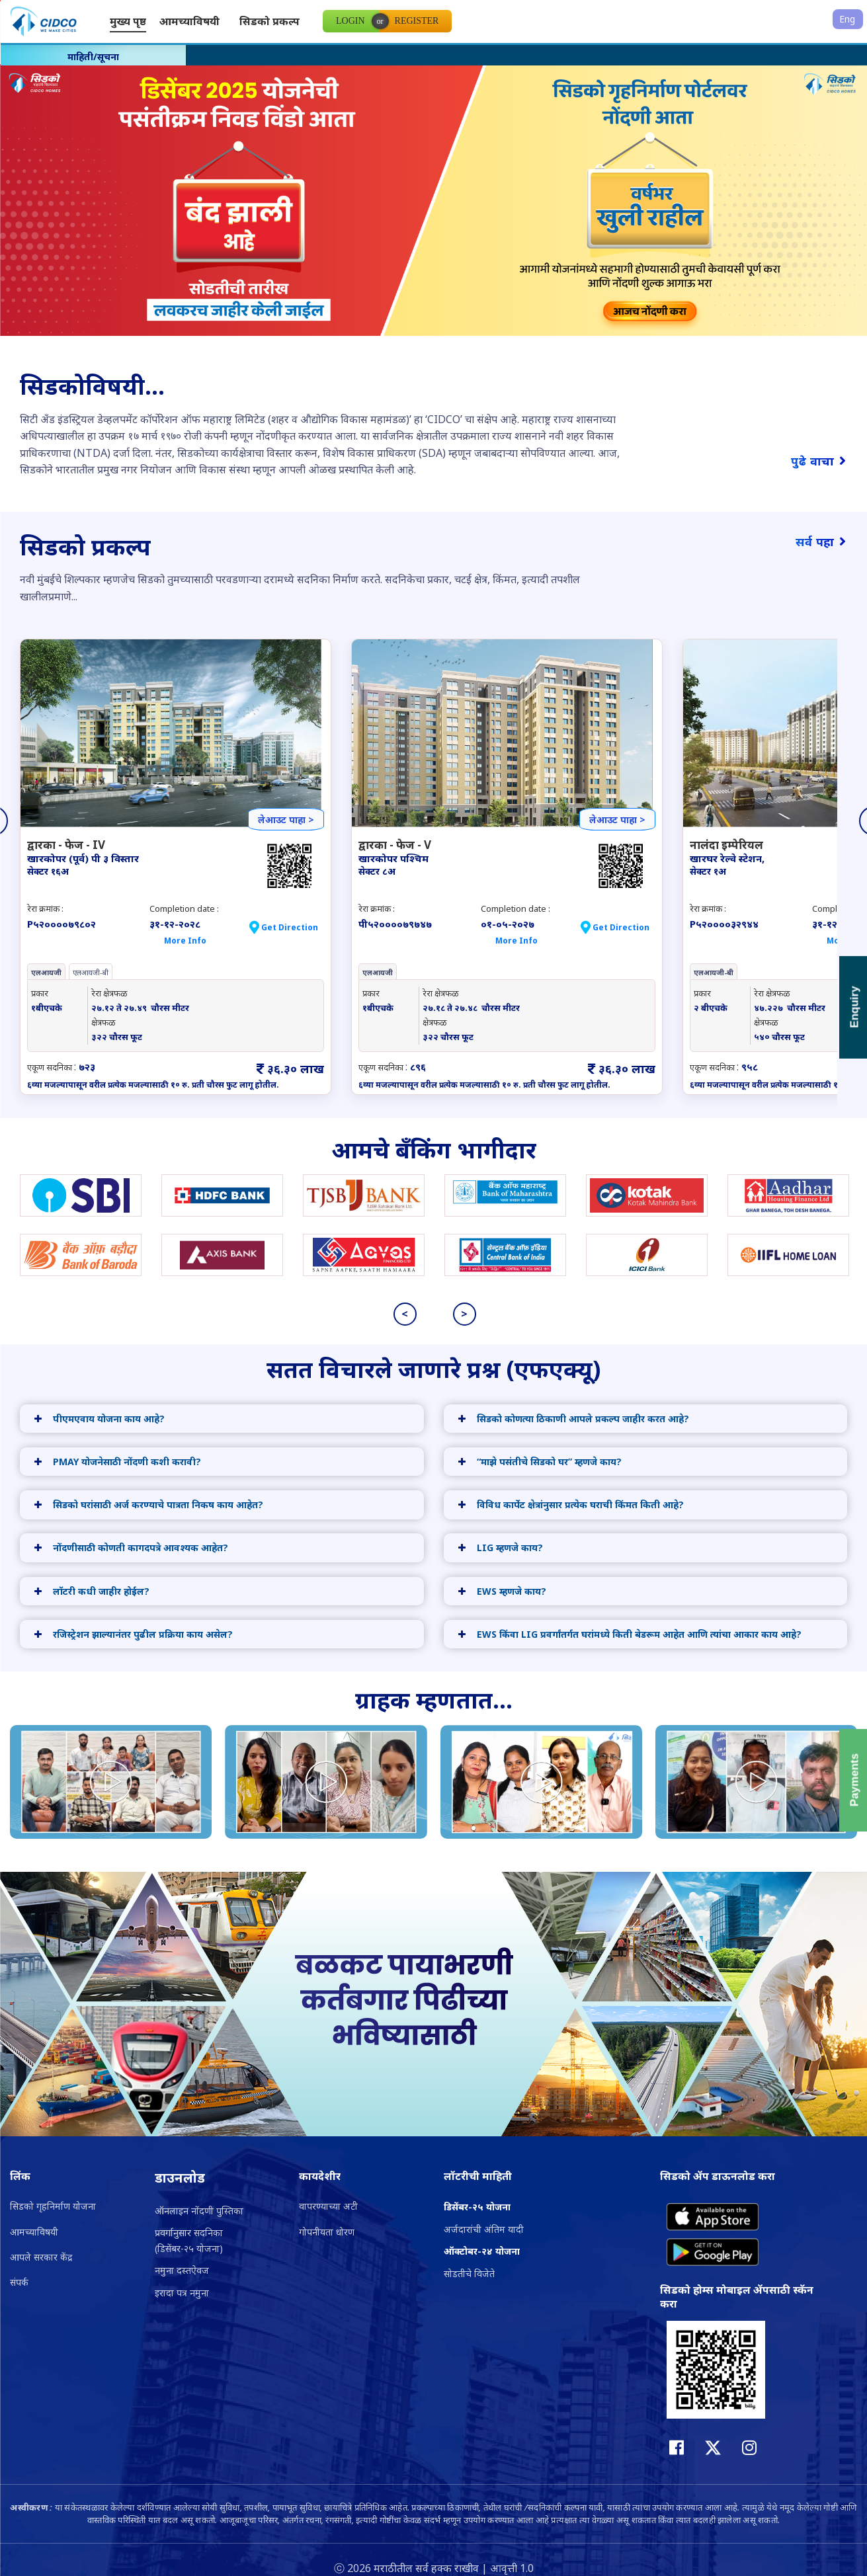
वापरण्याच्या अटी (328, 2206)
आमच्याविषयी (189, 21)
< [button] (404, 1314)
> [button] (464, 1314)
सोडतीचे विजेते (469, 2273)
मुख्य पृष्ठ (128, 21)
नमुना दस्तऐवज (182, 2270)
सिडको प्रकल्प (269, 21)
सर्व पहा (821, 541)
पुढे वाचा (819, 461)
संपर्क (19, 2282)
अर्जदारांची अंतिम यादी (484, 2229)
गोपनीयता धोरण (326, 2232)
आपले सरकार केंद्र (41, 2257)
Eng (847, 19)
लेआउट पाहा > (286, 819)
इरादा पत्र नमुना (182, 2292)
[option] (433, 212)
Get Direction (289, 927)
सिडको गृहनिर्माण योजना (53, 2206)
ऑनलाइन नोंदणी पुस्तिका (199, 2210)
